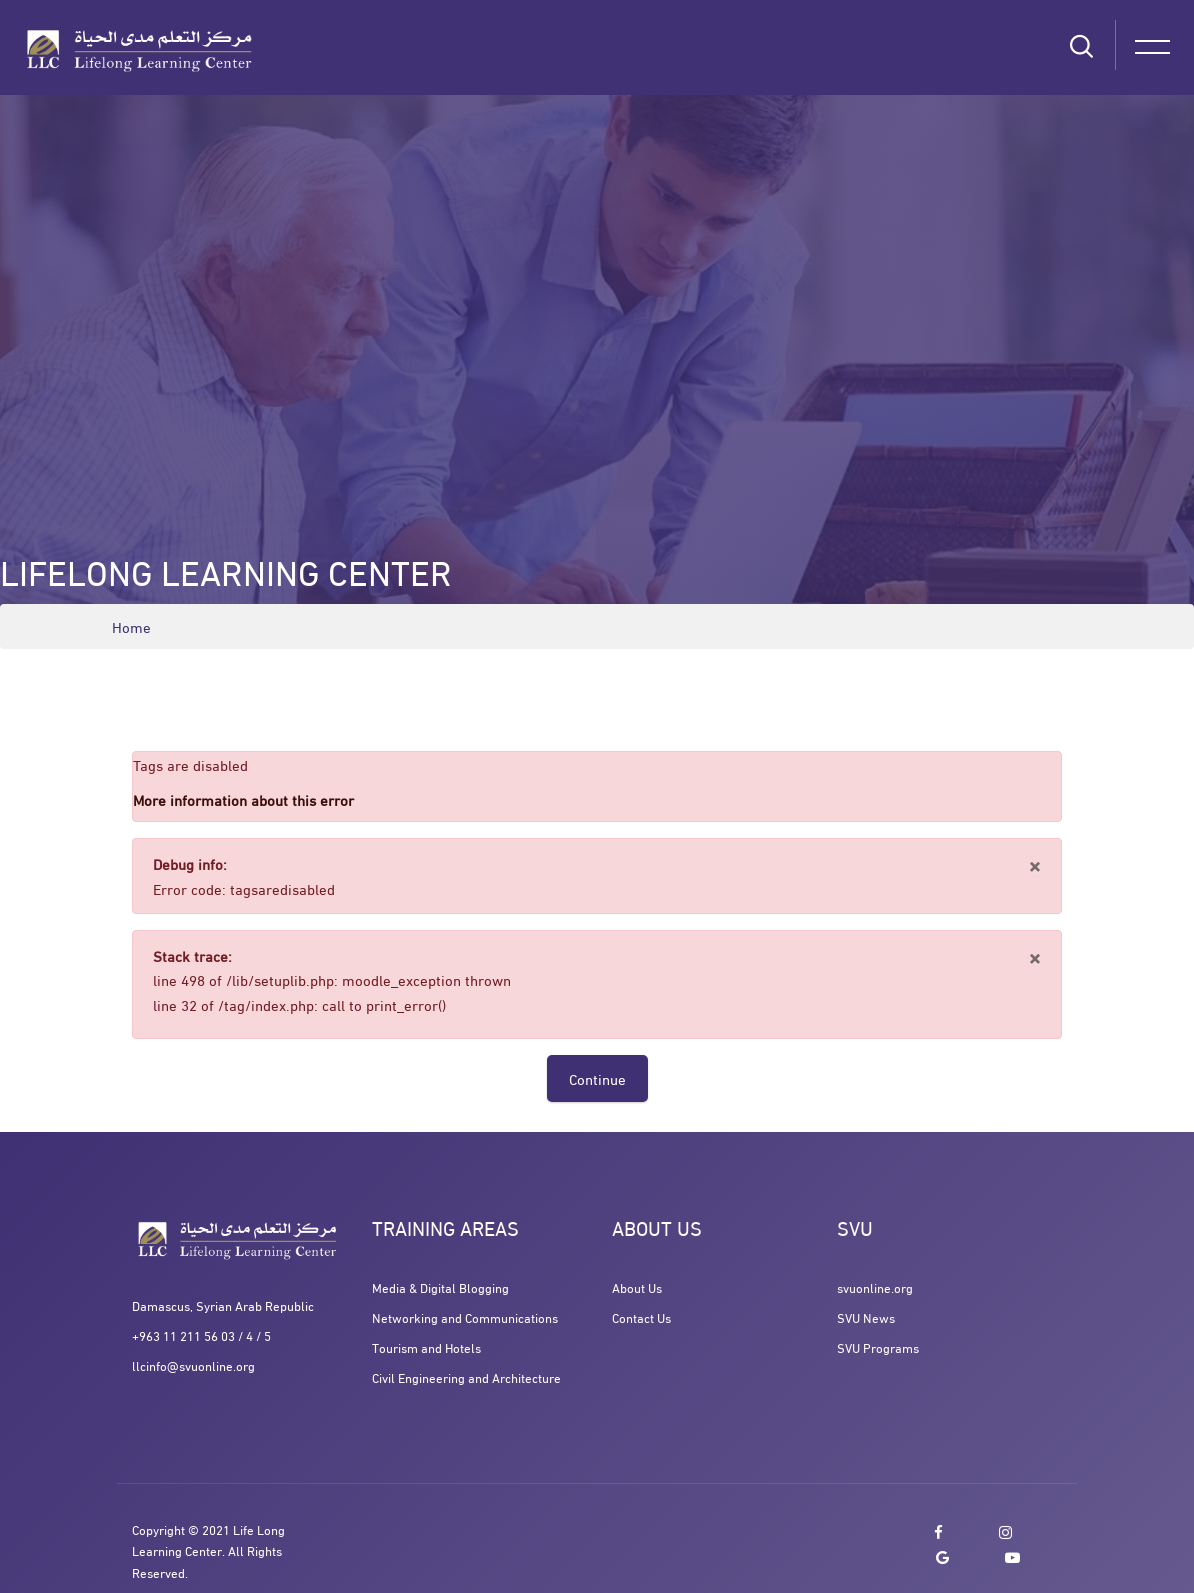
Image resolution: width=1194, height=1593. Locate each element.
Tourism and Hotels (426, 1347)
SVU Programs (878, 1347)
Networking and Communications (465, 1317)
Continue (597, 1078)
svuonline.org (875, 1287)
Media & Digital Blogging (440, 1287)
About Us (637, 1287)
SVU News (866, 1317)
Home (131, 626)
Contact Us (641, 1317)
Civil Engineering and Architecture (466, 1377)
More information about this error (243, 799)
